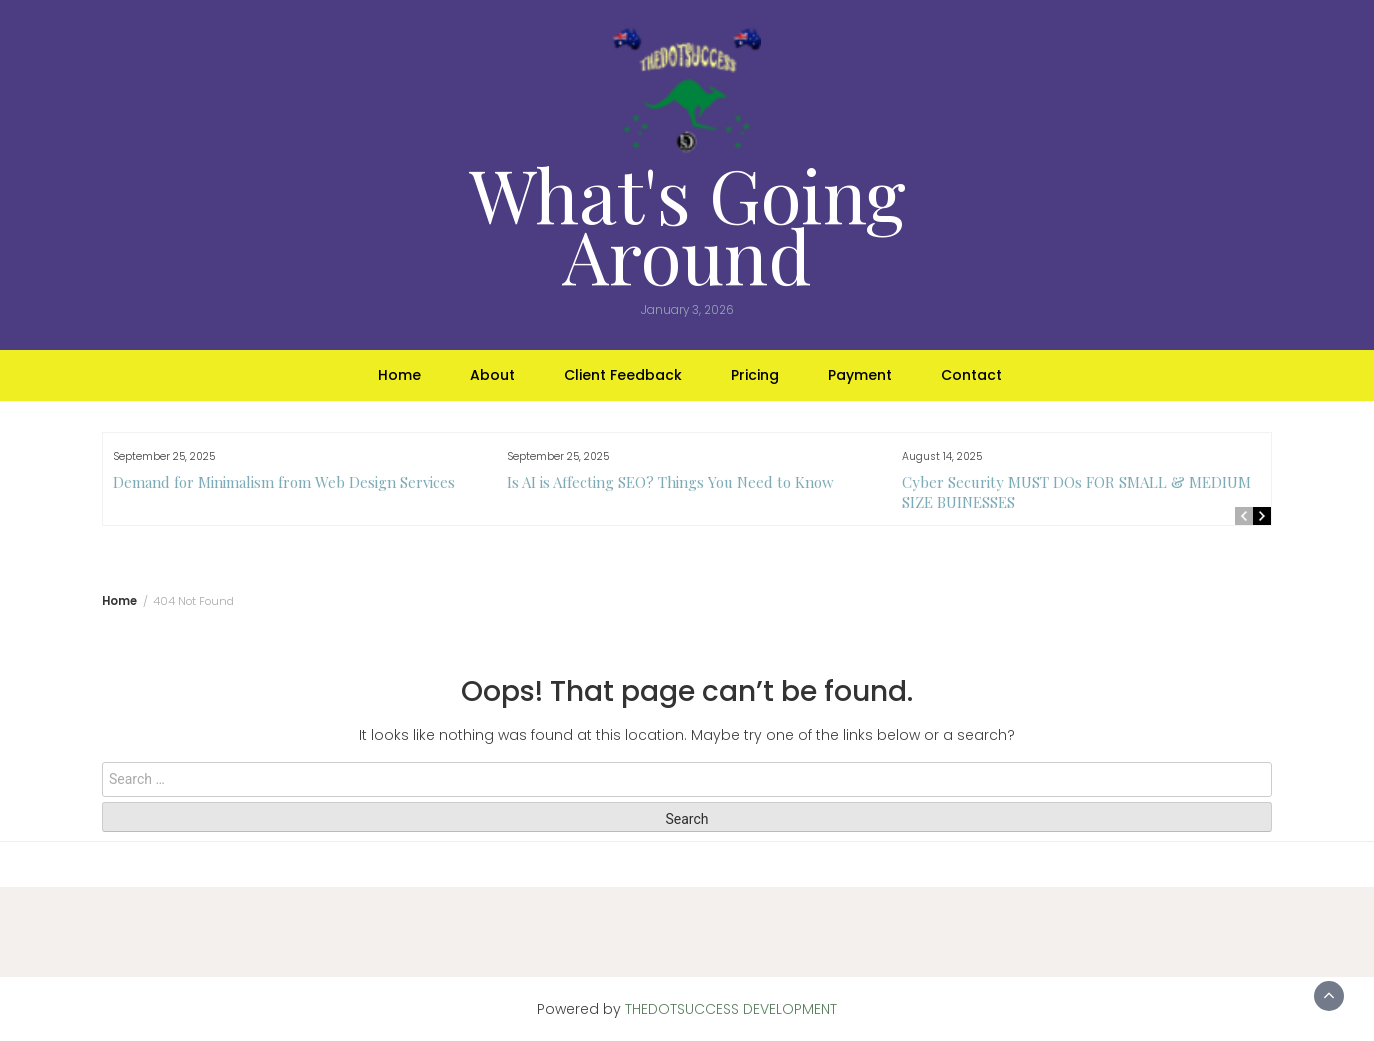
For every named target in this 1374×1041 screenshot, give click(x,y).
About (492, 375)
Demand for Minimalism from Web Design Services (284, 482)
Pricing (755, 375)
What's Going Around (687, 224)
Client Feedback (623, 375)
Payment (860, 375)
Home (399, 375)
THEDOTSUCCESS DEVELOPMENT (731, 1009)
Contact (971, 375)
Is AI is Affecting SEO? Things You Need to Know (670, 482)
